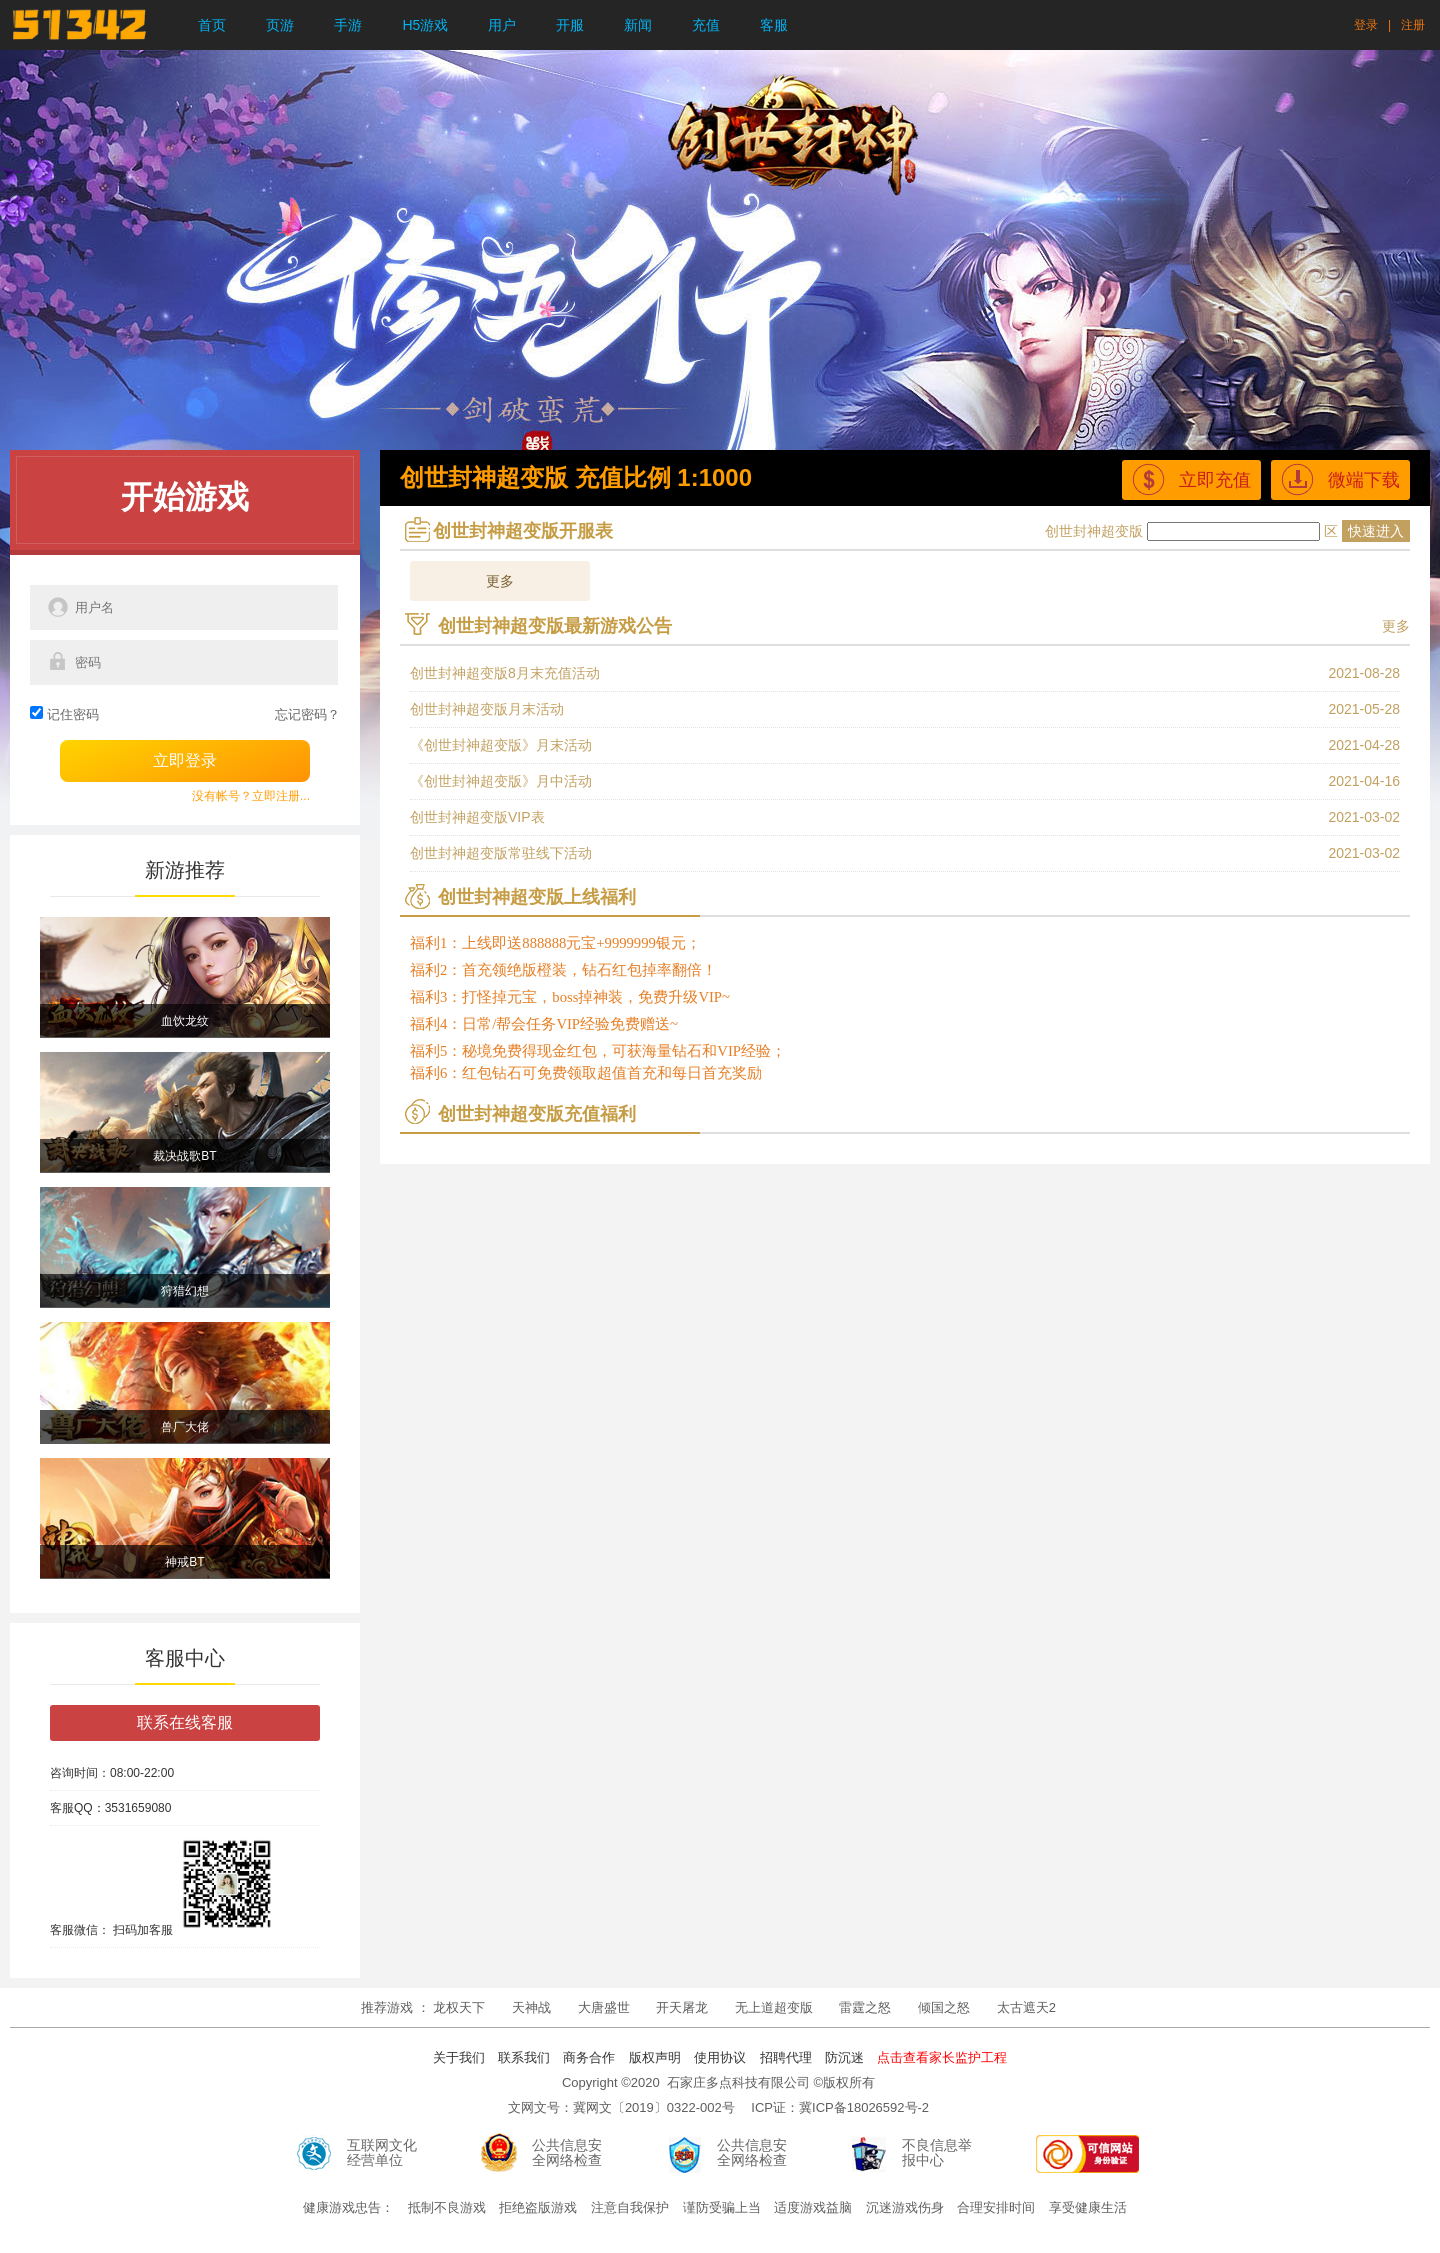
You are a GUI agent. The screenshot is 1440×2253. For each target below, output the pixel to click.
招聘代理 (786, 2057)
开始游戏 (185, 497)
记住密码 (73, 714)
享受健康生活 (1088, 2207)
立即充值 (1191, 479)
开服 (570, 25)
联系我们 (524, 2057)
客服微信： (80, 1930)
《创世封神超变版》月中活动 (501, 781)
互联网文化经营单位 (382, 2152)
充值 (706, 25)
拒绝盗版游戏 (538, 2207)
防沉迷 (844, 2057)
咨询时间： (80, 1773)
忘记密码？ (307, 714)
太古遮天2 (1026, 2007)
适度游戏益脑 (813, 2207)
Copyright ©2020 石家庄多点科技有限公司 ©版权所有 (718, 2082)
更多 (500, 581)
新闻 (638, 25)
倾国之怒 (944, 2007)
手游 (348, 25)
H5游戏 (425, 25)
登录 (1366, 25)
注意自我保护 (630, 2207)
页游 (280, 25)
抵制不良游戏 (447, 2207)
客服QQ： (77, 1808)
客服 (774, 25)
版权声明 (655, 2057)
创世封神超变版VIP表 (477, 817)
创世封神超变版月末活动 (487, 709)
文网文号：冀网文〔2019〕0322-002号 (621, 2107)
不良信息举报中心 (937, 2152)
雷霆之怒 (865, 2007)
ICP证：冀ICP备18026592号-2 (840, 2107)
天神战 (533, 2007)
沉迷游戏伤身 (905, 2207)
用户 (502, 25)
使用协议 (720, 2057)
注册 (1413, 25)
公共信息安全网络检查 (567, 2152)
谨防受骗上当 (722, 2207)
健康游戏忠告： (348, 2207)
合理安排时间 (996, 2207)
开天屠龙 (682, 2007)
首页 (212, 25)
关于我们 (459, 2057)
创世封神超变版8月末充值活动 (505, 673)
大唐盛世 (604, 2007)
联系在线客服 (185, 1722)
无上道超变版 (776, 2007)
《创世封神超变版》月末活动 (501, 745)
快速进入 (1376, 531)
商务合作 (589, 2057)
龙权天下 (461, 2007)
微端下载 (1340, 479)
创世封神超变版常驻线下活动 (501, 853)
